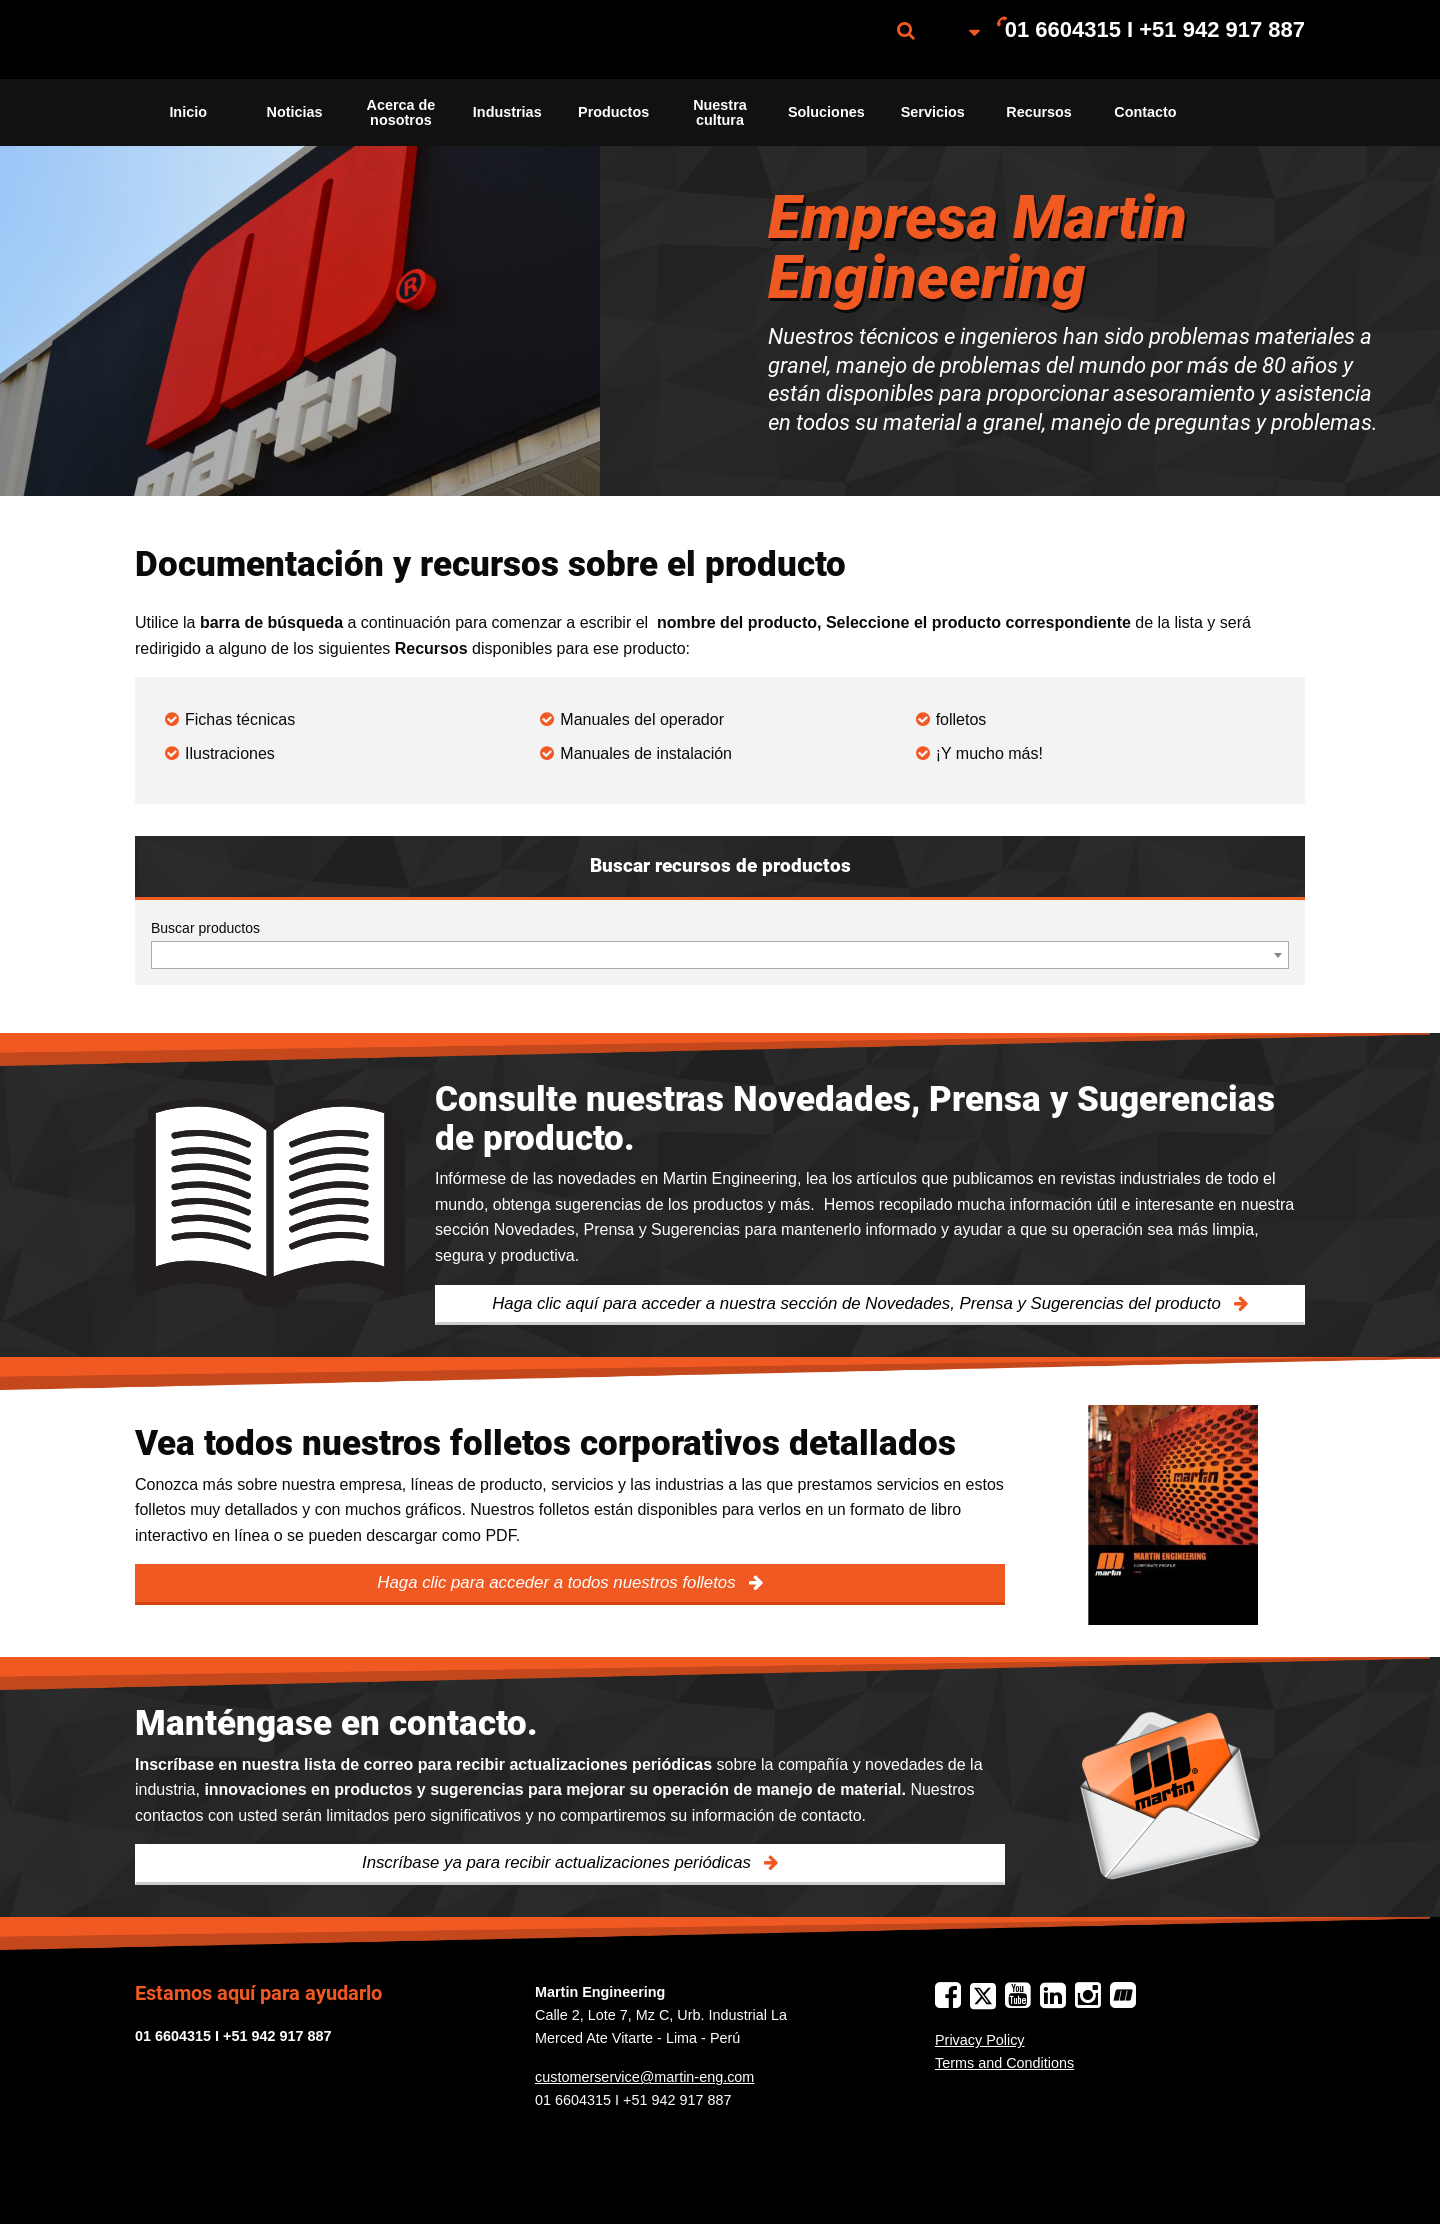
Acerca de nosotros (400, 112)
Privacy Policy (980, 2040)
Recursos (1039, 112)
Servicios (933, 112)
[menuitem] (235, 39)
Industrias (507, 112)
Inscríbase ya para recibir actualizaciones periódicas (559, 1862)
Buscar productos (205, 928)
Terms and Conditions (1004, 2063)
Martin (235, 39)
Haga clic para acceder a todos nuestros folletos (558, 1582)
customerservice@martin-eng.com (644, 2077)
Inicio (188, 112)
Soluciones (826, 112)
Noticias (295, 112)
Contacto (1145, 112)
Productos (613, 112)
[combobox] (720, 955)
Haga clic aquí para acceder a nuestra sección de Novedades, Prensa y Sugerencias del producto (858, 1303)
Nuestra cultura (720, 112)
